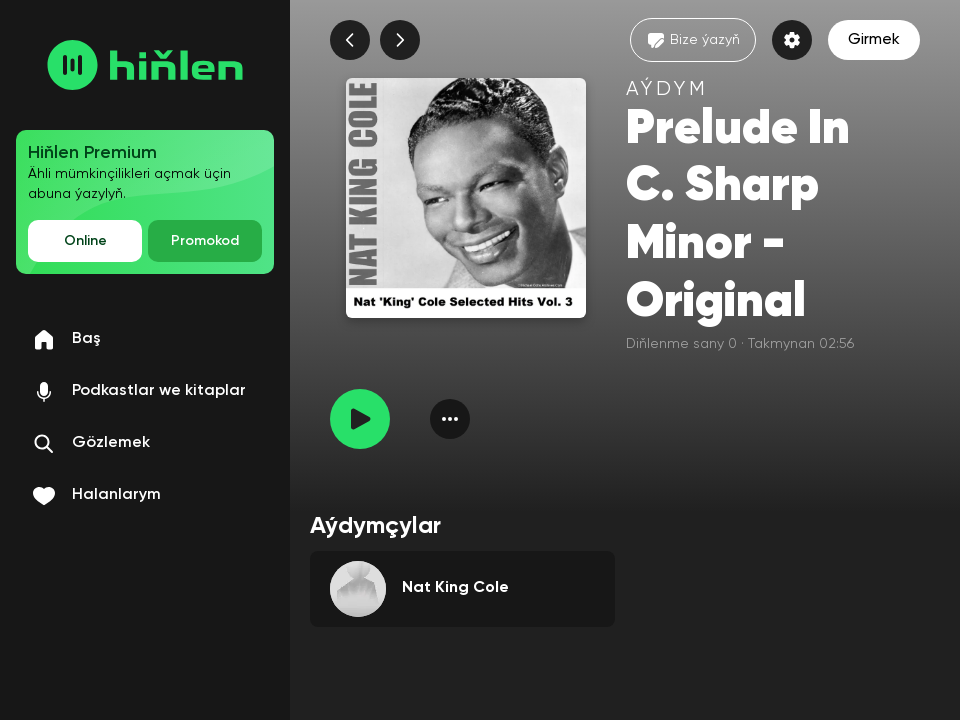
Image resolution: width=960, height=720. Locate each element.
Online (85, 241)
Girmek (874, 40)
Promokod (205, 241)
